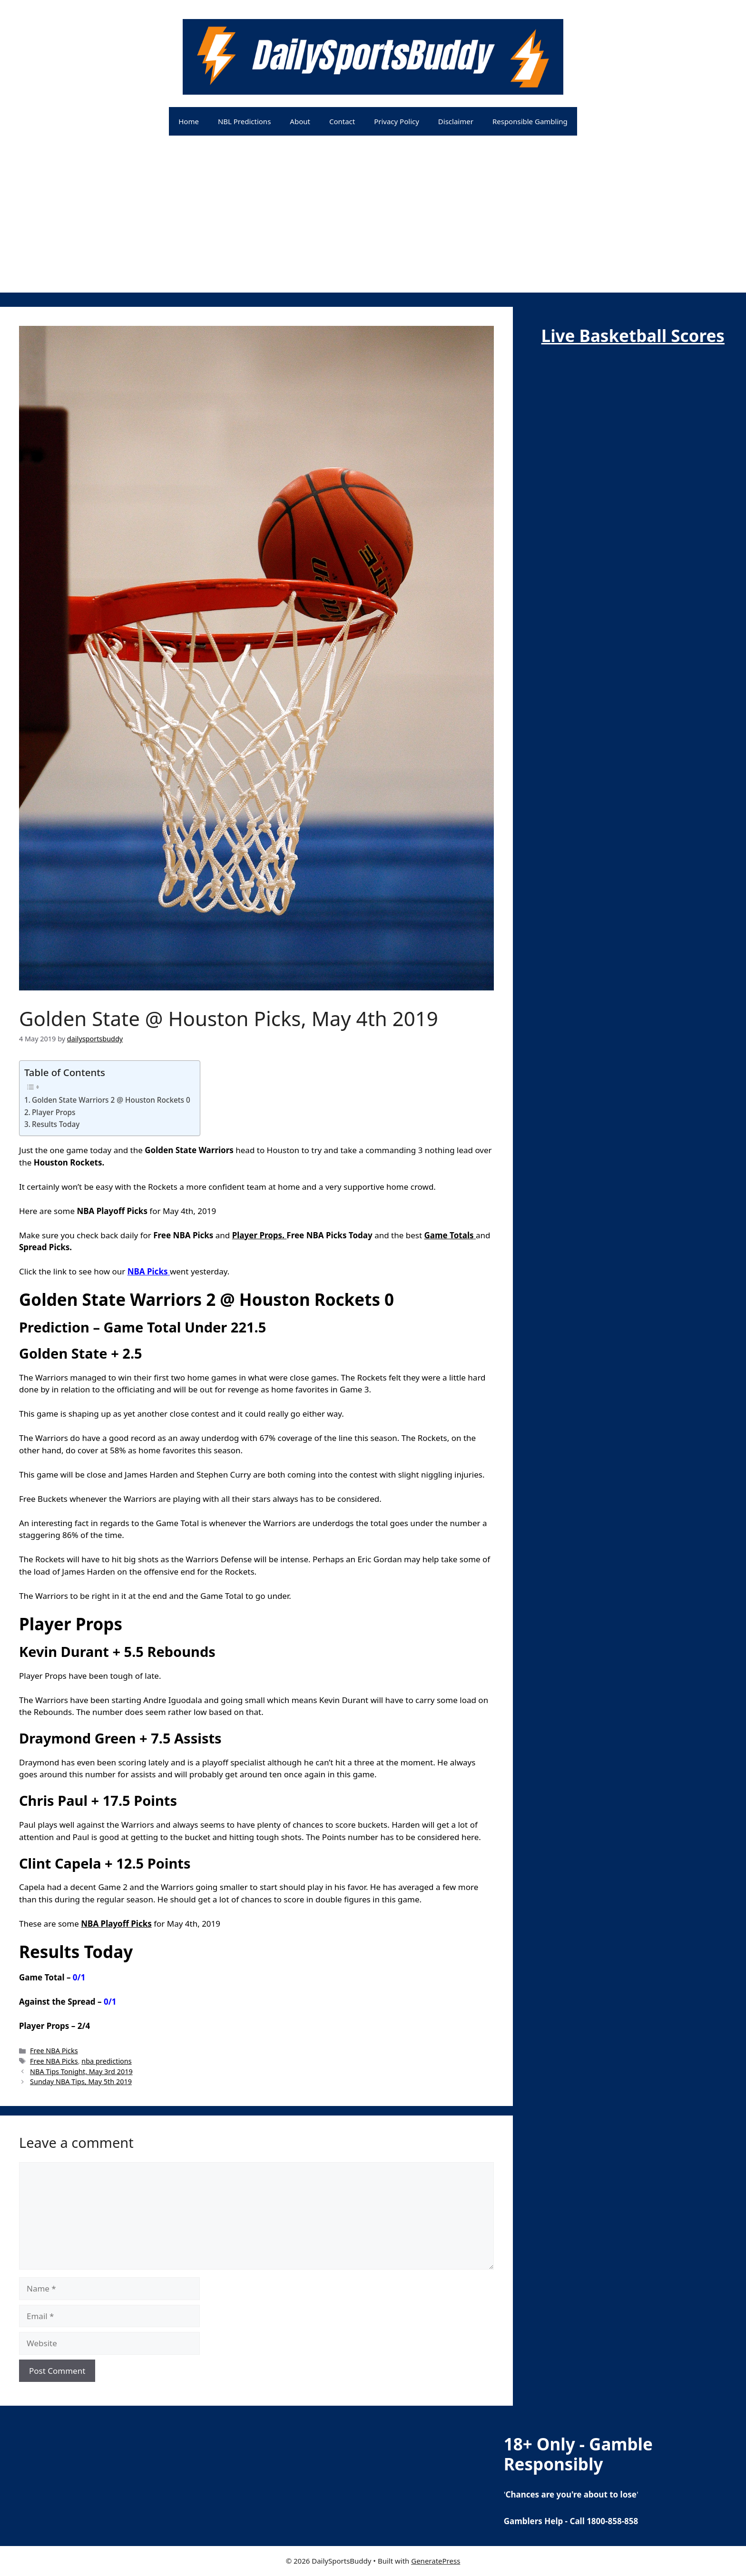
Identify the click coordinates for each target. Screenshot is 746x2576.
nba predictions (106, 2061)
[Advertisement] (373, 226)
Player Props (53, 1112)
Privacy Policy (396, 121)
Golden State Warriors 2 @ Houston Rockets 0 (111, 1100)
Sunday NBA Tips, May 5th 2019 (81, 2081)
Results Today (55, 1124)
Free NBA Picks (54, 2050)
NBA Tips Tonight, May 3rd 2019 (81, 2071)
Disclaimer (455, 121)
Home (188, 121)
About (300, 121)
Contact (342, 121)
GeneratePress (435, 2561)
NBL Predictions (244, 121)
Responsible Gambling (530, 121)
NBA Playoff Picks (116, 1923)
